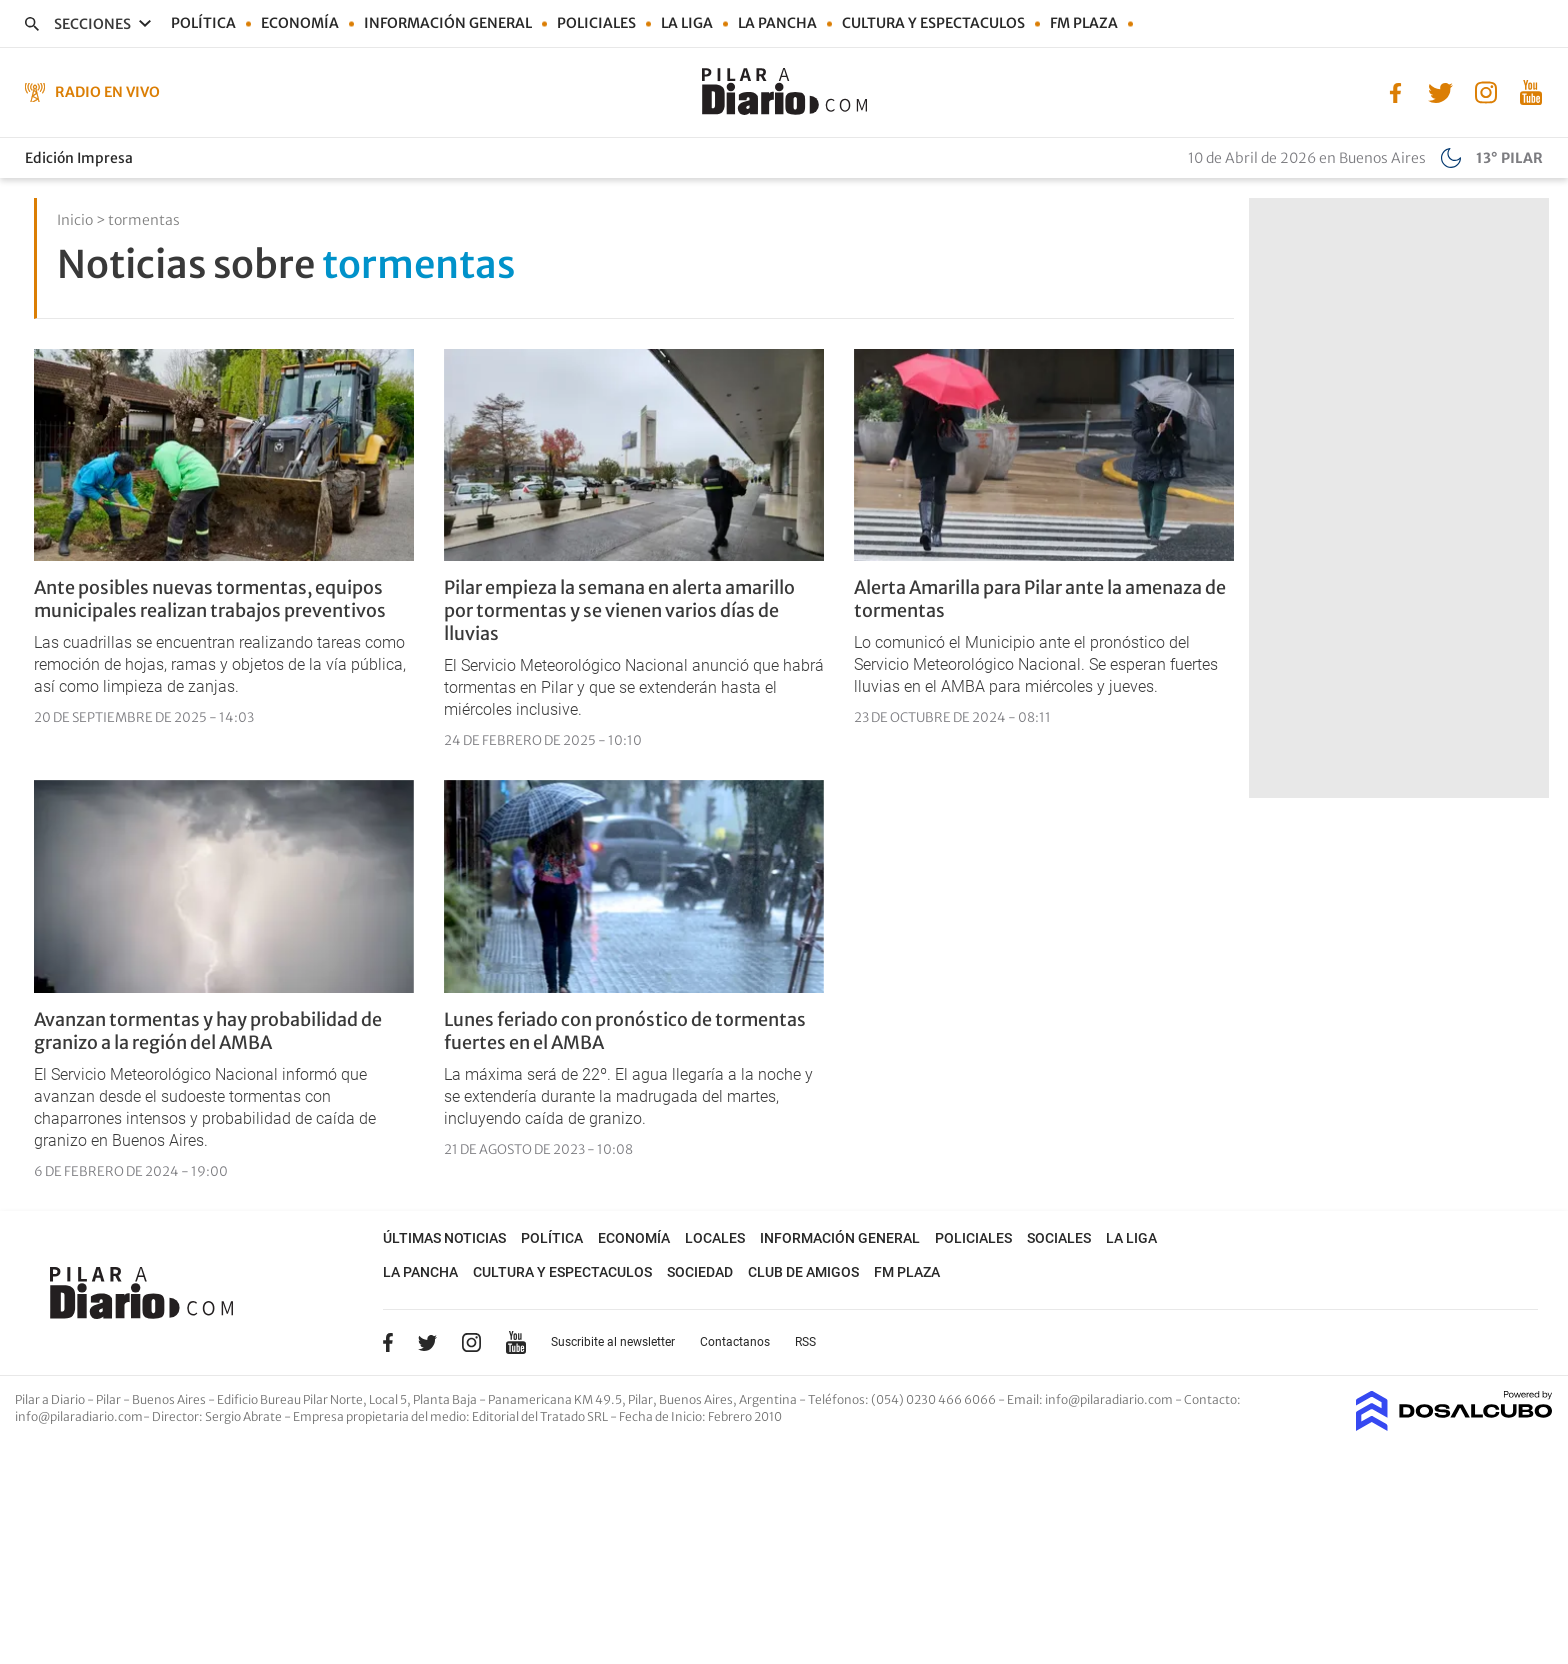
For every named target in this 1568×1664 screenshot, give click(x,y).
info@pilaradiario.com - (1114, 1399)
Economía (300, 23)
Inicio (75, 220)
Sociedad (700, 1272)
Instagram (471, 1342)
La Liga (687, 23)
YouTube (516, 1342)
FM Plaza (1084, 23)
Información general (448, 23)
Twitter (428, 1342)
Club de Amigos (803, 1272)
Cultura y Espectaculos (933, 23)
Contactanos (735, 1342)
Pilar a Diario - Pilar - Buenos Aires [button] (111, 1399)
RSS (805, 1342)
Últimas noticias (444, 1238)
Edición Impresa (79, 158)
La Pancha (777, 23)
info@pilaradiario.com (79, 1416)
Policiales (596, 23)
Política (203, 23)
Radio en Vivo (107, 92)
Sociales (1059, 1238)
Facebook (388, 1342)
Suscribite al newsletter (613, 1342)
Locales (715, 1238)
